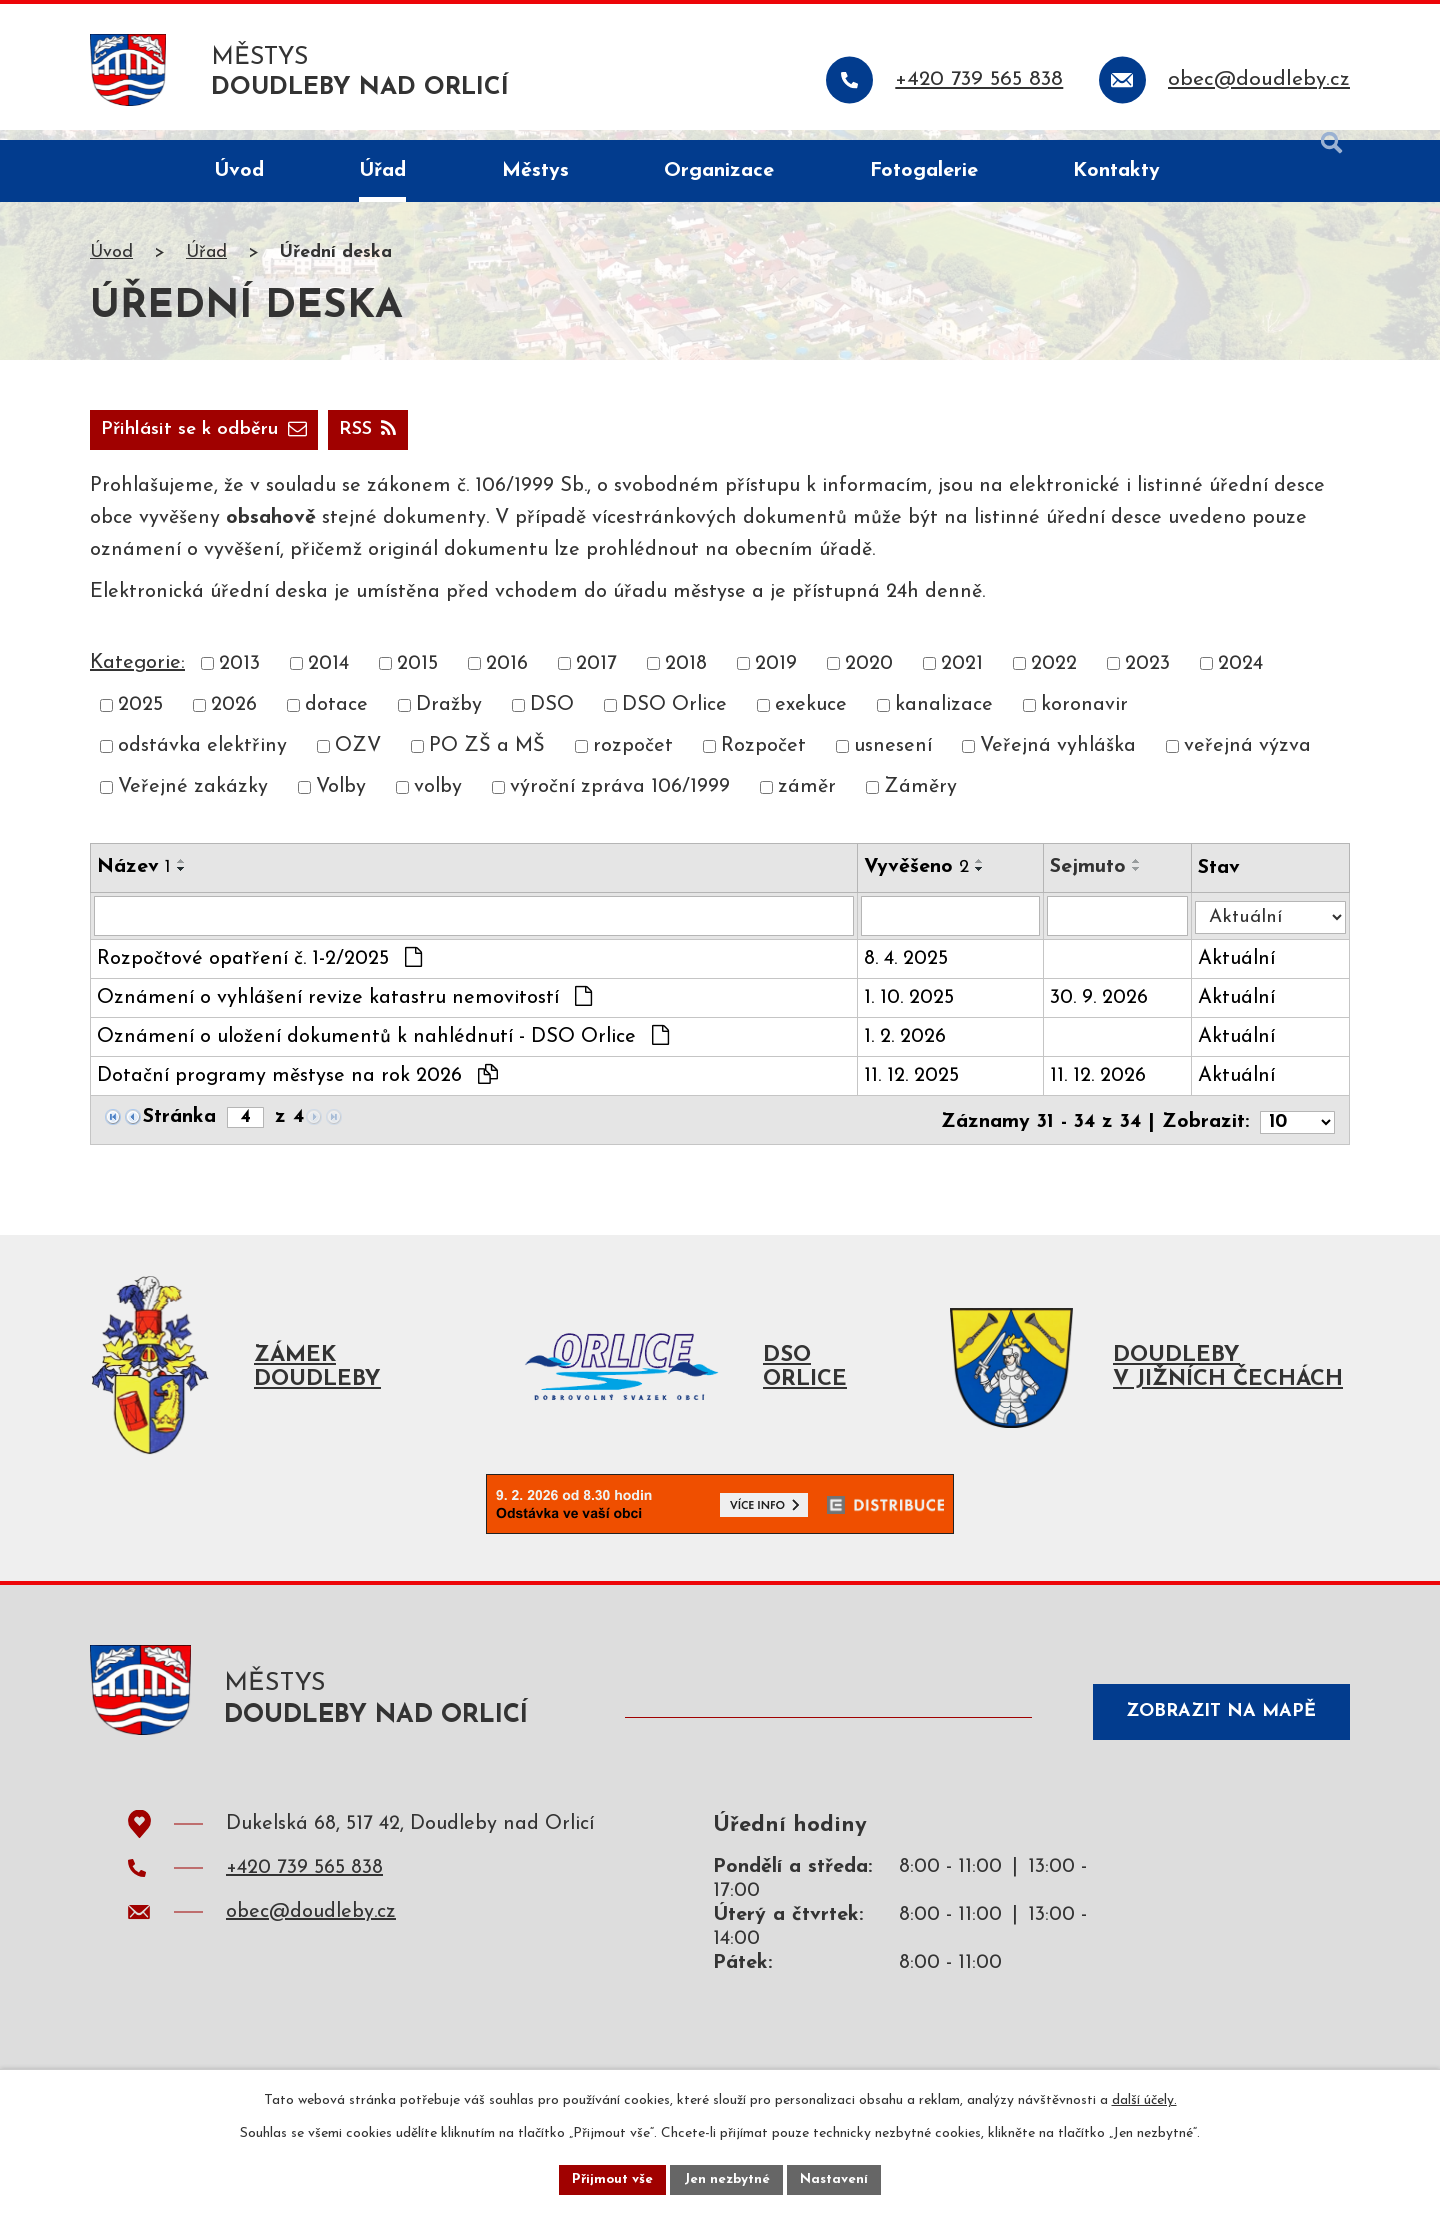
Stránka (179, 1132)
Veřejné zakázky (193, 801)
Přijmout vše (609, 2178)
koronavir (1084, 718)
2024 (1240, 677)
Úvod (111, 263)
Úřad (206, 263)
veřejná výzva (1247, 760)
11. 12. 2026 (1102, 1091)
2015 (417, 677)
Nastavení (838, 2178)
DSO (552, 718)
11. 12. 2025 (914, 1091)
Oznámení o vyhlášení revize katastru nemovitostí (344, 1012)
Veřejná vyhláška (1058, 760)
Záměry (920, 801)
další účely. (1144, 2098)
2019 (776, 677)
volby (438, 801)
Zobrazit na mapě (1214, 1728)
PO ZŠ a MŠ (487, 760)
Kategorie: (137, 676)
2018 (686, 677)
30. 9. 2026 (1103, 1013)
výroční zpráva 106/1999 (620, 801)
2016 (507, 677)
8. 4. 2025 (909, 974)
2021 (962, 677)
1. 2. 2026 (908, 1052)
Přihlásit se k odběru (310, 441)
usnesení (893, 760)
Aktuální (1241, 974)
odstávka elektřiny (202, 760)
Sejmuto (1092, 880)
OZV (358, 760)
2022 (1054, 677)
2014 (328, 677)
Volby (341, 801)
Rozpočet (763, 760)
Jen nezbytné (727, 2178)
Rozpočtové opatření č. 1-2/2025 (259, 973)
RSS (133, 441)
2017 (596, 677)
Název (134, 880)
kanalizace (944, 718)
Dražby (449, 718)
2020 (869, 677)
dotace (336, 718)
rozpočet (633, 760)
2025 (140, 718)
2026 (234, 718)
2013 (239, 677)
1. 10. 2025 (912, 1013)
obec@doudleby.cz (311, 1931)
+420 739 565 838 (304, 1887)
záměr (807, 801)
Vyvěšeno (919, 880)
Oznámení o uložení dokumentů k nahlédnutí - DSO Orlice (383, 1051)
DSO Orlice (674, 718)
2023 (1147, 677)
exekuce (811, 718)
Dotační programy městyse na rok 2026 (297, 1090)
